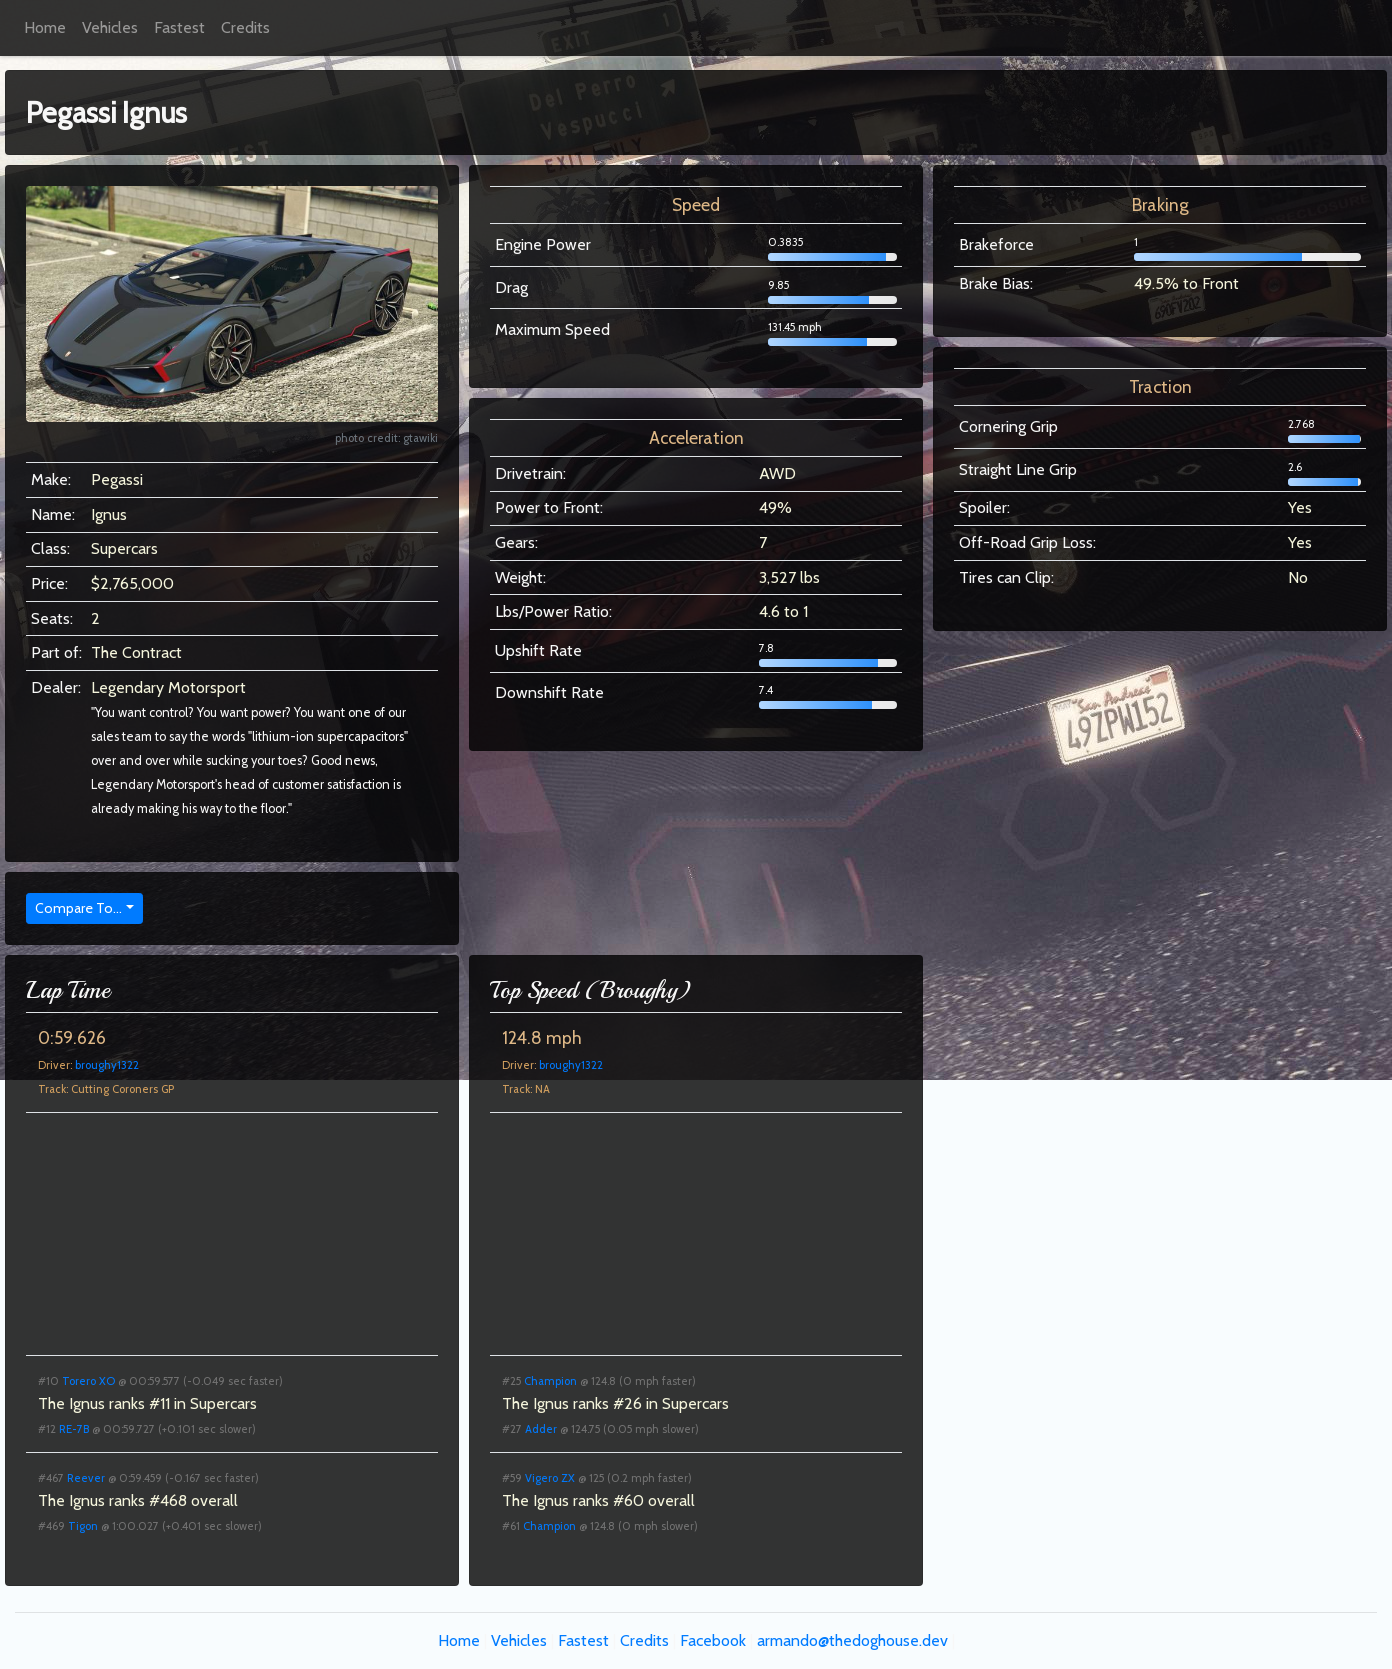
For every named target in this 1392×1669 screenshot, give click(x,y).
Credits (245, 27)
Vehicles (110, 27)
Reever (86, 1478)
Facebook (713, 1640)
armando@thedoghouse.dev (852, 1640)
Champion (550, 1381)
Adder (541, 1429)
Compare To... (78, 908)
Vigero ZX (550, 1478)
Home (45, 27)
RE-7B (74, 1429)
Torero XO (88, 1381)
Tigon (83, 1526)
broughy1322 (107, 1065)
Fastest (179, 27)
